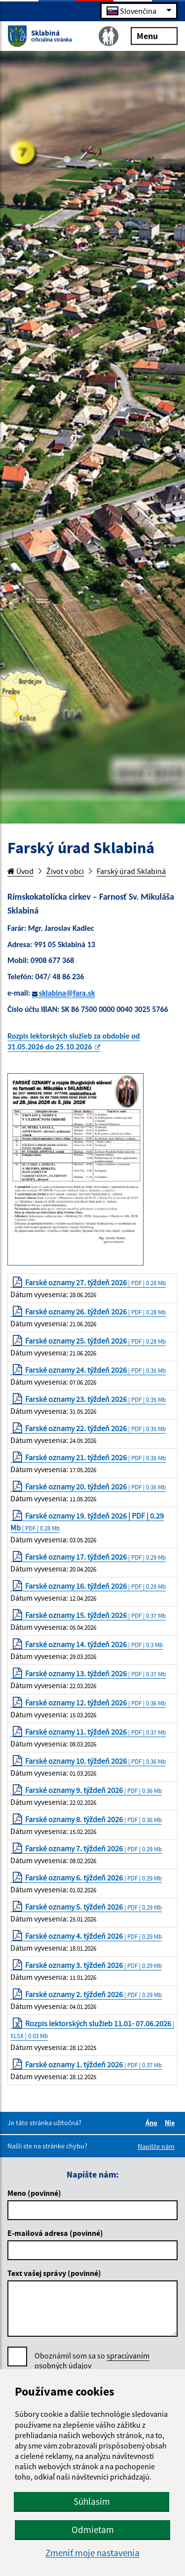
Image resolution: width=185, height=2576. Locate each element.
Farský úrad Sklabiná (131, 871)
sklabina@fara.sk (67, 993)
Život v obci (65, 871)
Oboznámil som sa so (92, 2361)
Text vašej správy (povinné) (54, 2273)
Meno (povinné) (34, 2193)
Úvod (20, 871)
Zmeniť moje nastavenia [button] (92, 2553)
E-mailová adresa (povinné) (55, 2233)
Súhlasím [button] (92, 2501)
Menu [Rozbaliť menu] (154, 35)
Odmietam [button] (93, 2529)
